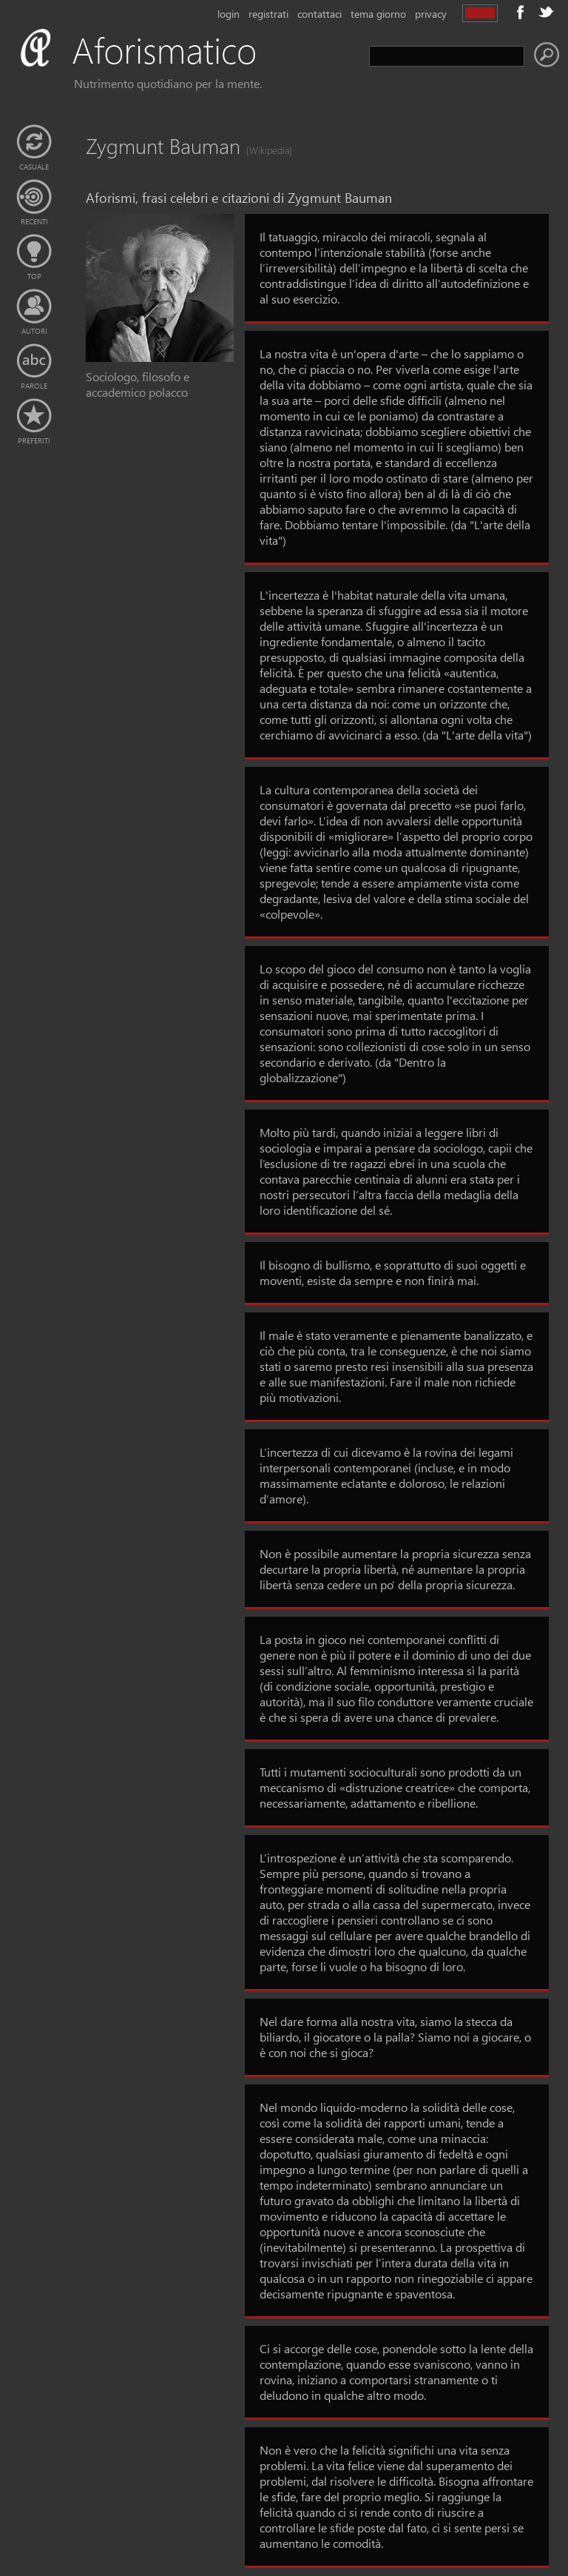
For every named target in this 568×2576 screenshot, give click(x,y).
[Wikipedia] (264, 150)
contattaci (319, 14)
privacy (431, 14)
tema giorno (378, 14)
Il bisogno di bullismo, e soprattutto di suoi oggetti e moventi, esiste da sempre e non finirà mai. (393, 1272)
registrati (268, 14)
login (228, 14)
